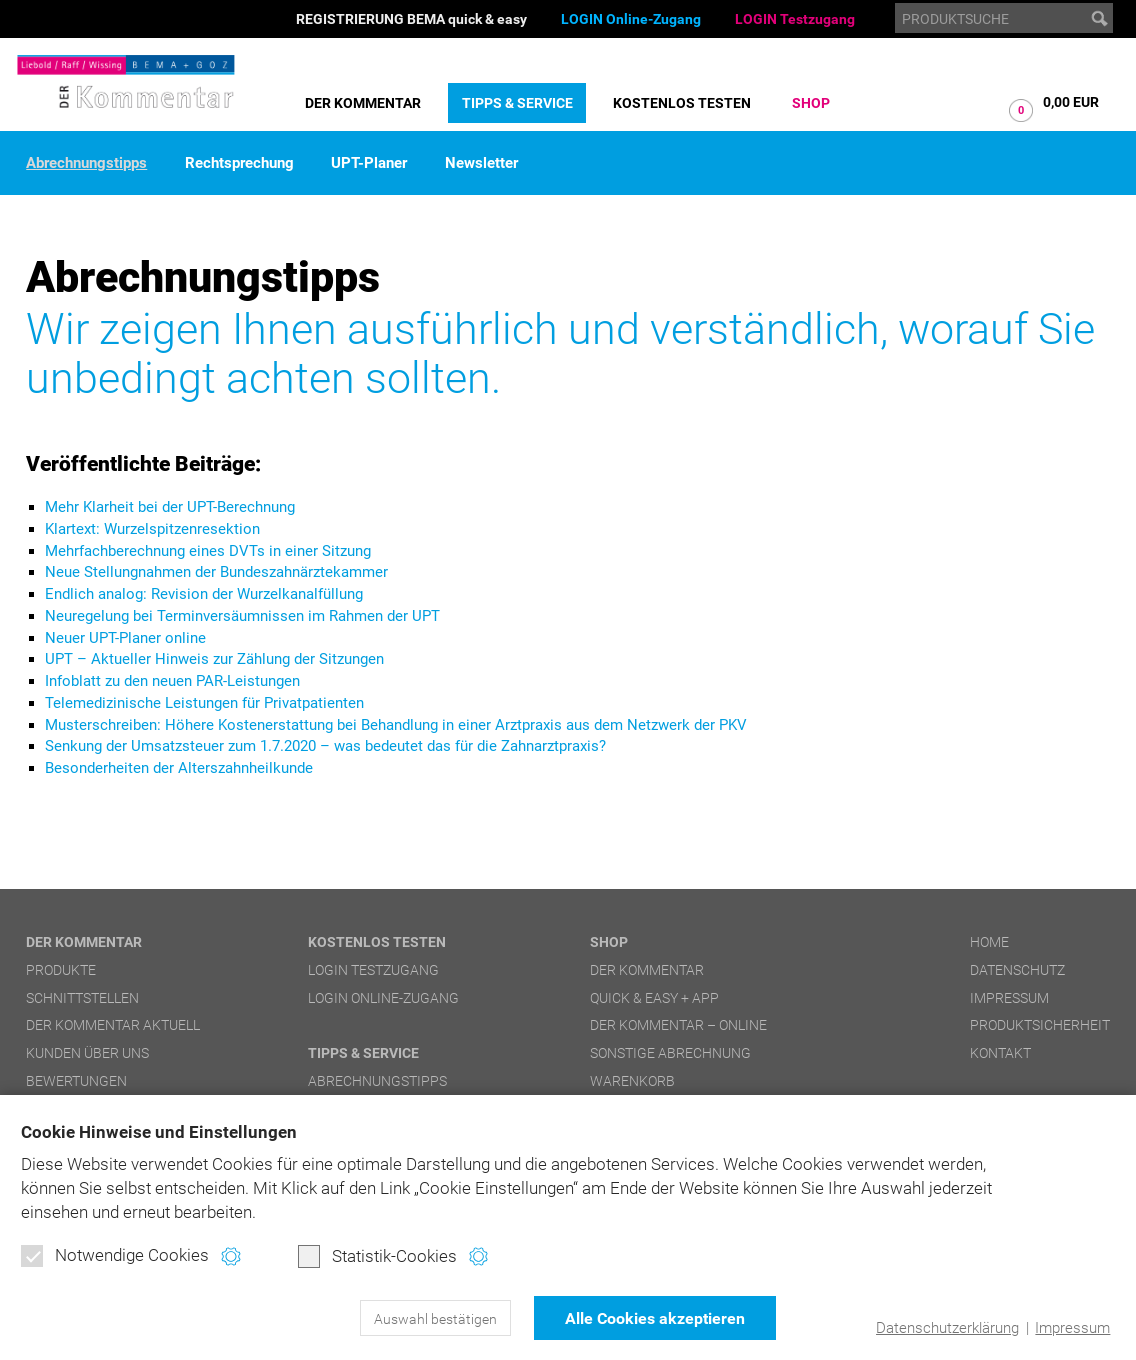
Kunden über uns (87, 1053)
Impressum (1072, 1328)
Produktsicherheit (1040, 1025)
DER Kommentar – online (678, 1025)
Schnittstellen (82, 998)
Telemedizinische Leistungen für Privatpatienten (204, 703)
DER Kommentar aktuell (113, 1025)
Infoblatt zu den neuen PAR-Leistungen (172, 681)
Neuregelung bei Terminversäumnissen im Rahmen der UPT (242, 616)
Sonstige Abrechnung (670, 1053)
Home (989, 942)
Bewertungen (76, 1081)
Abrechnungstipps (86, 163)
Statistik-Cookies (377, 1256)
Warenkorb (632, 1081)
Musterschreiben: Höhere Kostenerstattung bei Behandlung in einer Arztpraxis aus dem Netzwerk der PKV (396, 725)
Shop (811, 103)
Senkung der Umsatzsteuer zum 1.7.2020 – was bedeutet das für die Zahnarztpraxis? (325, 746)
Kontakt (1000, 1053)
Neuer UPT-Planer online (125, 638)
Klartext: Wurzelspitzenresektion (152, 529)
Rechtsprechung (239, 163)
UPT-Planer (369, 163)
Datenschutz (1017, 970)
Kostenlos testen (682, 103)
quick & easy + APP (654, 998)
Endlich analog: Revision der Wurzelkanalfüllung (204, 594)
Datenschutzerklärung (947, 1328)
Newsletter (481, 163)
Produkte (61, 970)
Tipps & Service (517, 103)
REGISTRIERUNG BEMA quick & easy (411, 19)
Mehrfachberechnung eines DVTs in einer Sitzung (208, 551)
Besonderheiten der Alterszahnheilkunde (179, 768)
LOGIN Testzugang (795, 19)
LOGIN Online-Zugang (631, 19)
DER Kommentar (363, 103)
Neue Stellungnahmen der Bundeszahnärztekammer (216, 572)
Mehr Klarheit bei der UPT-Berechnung (170, 507)
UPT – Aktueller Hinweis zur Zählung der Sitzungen (214, 659)
